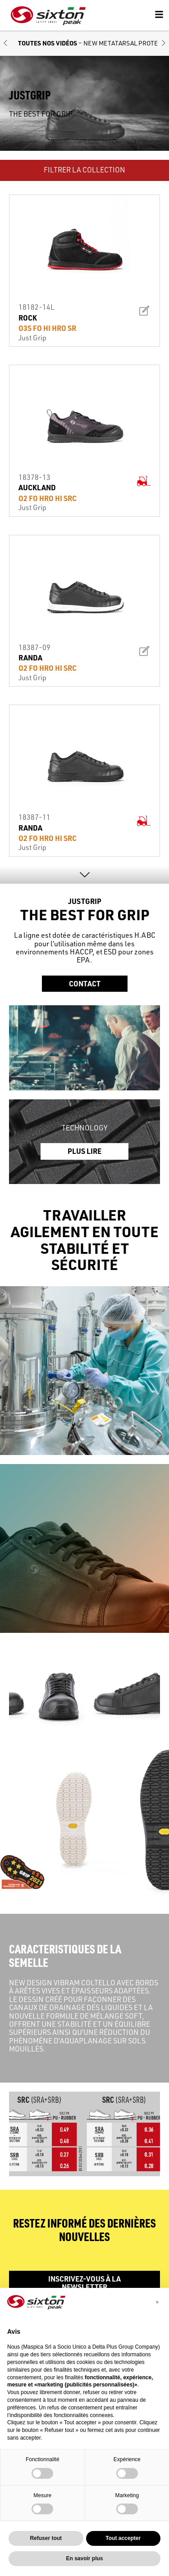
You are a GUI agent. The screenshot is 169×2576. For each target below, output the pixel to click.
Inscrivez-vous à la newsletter (84, 2282)
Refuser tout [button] (46, 2538)
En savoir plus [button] (84, 2558)
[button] (5, 43)
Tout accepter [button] (123, 2538)
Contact (84, 983)
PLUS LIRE (84, 1151)
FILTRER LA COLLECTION (84, 170)
